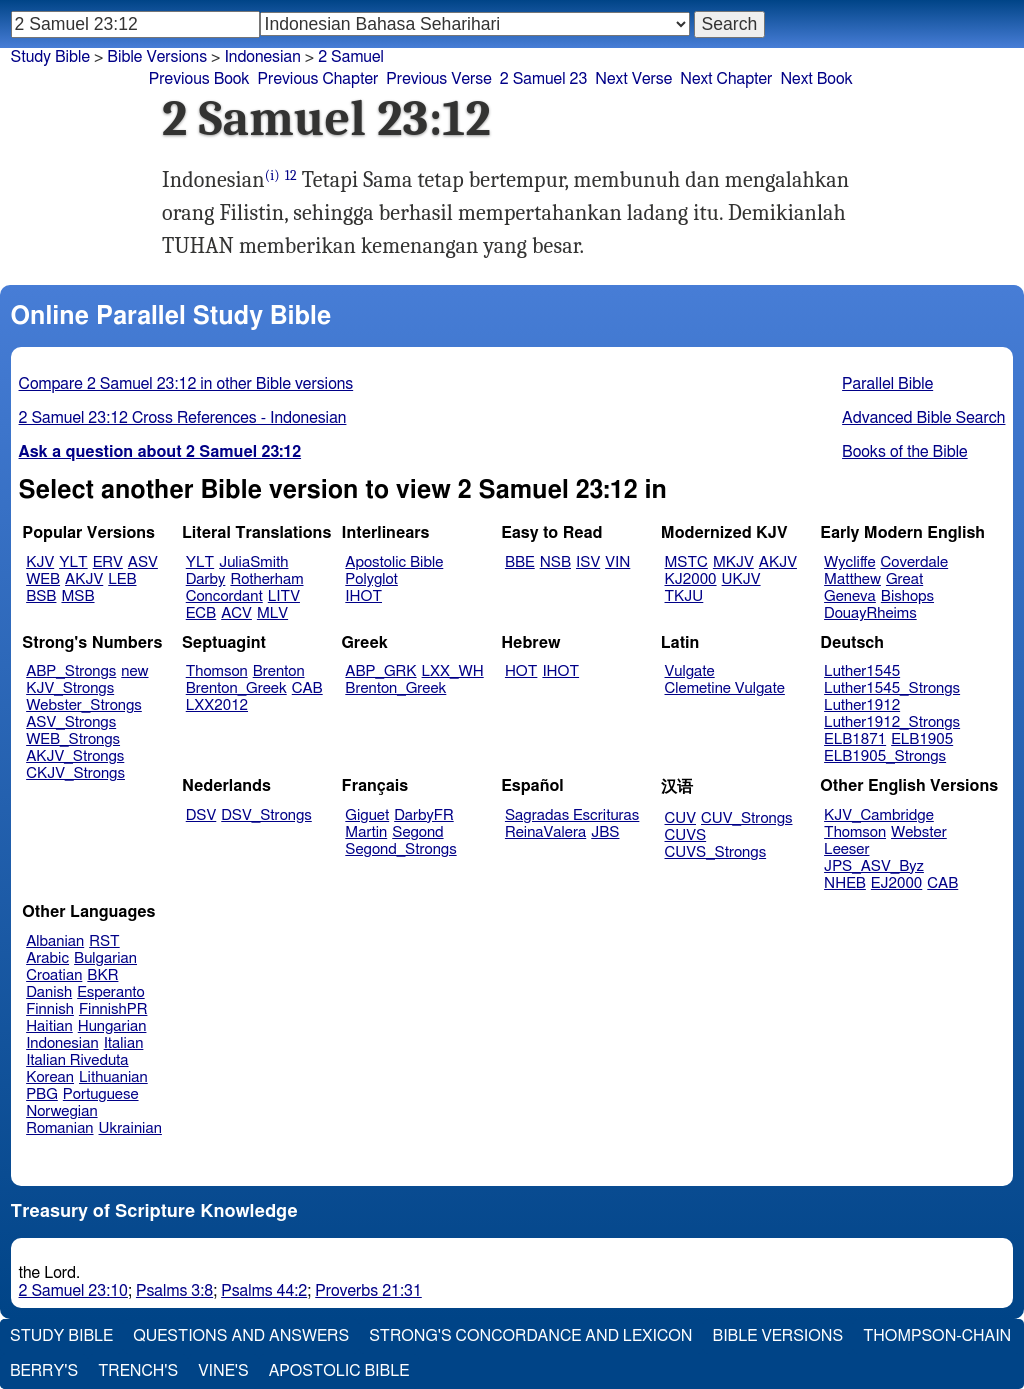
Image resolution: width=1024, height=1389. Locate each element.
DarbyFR (424, 815)
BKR (102, 975)
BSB (41, 596)
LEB (122, 579)
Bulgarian (105, 958)
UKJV (741, 579)
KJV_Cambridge (879, 815)
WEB (43, 579)
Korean (50, 1077)
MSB (77, 596)
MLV (272, 613)
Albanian (55, 941)
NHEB (845, 883)
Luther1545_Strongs (892, 688)
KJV (40, 562)
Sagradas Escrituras (572, 815)
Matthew (852, 579)
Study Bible (50, 57)
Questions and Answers (241, 1336)
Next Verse (633, 79)
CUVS (686, 835)
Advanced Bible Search (923, 418)
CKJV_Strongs (75, 773)
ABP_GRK (380, 671)
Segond (417, 832)
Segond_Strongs (400, 849)
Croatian (54, 975)
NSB (555, 562)
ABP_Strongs (71, 671)
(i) (272, 175)
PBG (42, 1094)
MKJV (733, 562)
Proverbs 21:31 (368, 1291)
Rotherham (266, 579)
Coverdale (915, 562)
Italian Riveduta (77, 1060)
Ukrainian (130, 1128)
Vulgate (690, 671)
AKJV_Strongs (75, 756)
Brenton (279, 671)
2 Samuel (351, 57)
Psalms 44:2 (264, 1291)
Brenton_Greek (236, 688)
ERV (108, 562)
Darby (206, 579)
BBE (520, 562)
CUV (681, 818)
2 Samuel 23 (544, 79)
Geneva (850, 596)
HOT (521, 671)
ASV (143, 562)
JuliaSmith (253, 562)
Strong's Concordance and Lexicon (530, 1336)
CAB (307, 688)
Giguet (367, 815)
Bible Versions (157, 57)
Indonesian (262, 57)
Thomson (217, 671)
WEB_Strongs (73, 739)
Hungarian (112, 1026)
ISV (588, 562)
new (134, 671)
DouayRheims (870, 613)
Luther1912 (862, 705)
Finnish (50, 1009)
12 (291, 175)
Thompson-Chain (937, 1336)
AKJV (84, 579)
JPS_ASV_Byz (874, 866)
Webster (919, 832)
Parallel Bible (887, 384)
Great (904, 579)
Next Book (816, 79)
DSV (201, 815)
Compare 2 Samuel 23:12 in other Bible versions (186, 384)
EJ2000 (896, 883)
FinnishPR (113, 1009)
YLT (73, 562)
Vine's (223, 1371)
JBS (605, 832)
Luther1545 (862, 671)
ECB (201, 613)
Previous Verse (438, 79)
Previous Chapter (318, 79)
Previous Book (199, 79)
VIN (617, 562)
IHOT (363, 596)
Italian (124, 1043)
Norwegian (61, 1111)
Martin (366, 832)
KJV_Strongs (70, 688)
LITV (284, 596)
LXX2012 (217, 705)
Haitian (49, 1026)
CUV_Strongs (746, 818)
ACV (236, 613)
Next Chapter (726, 79)
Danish (49, 992)
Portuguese (101, 1094)
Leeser (846, 849)
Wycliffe (849, 562)
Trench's (138, 1371)
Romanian (59, 1128)
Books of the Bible (905, 452)
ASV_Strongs (71, 722)
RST (104, 941)
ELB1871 (855, 739)
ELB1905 (922, 739)
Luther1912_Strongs (892, 722)
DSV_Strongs (266, 815)
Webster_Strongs (84, 705)
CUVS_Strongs (716, 852)
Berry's (44, 1371)
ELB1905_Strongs (885, 756)
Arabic (47, 958)
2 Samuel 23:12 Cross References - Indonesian (183, 418)
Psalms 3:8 (174, 1291)
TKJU (684, 596)
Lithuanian (113, 1077)
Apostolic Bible (339, 1371)
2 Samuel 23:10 (73, 1291)
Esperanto (111, 992)
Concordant (224, 596)
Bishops (907, 596)
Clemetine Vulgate (725, 688)
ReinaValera (545, 832)
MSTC (686, 562)
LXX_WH (453, 671)
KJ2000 (691, 579)
